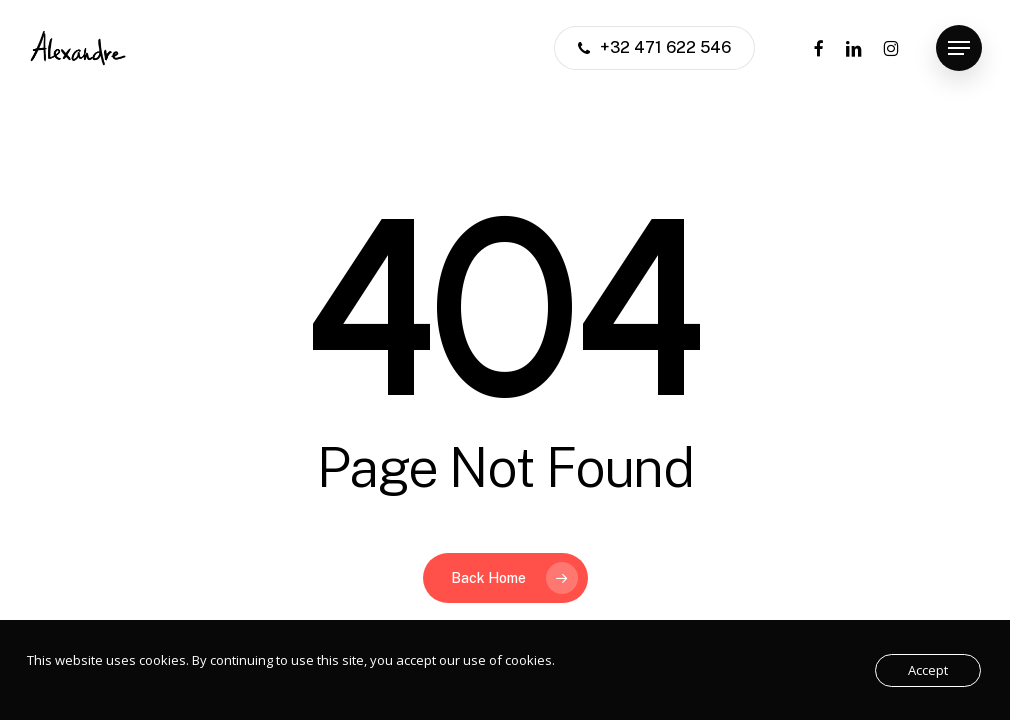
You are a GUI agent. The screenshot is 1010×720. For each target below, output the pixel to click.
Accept (928, 670)
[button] (959, 48)
